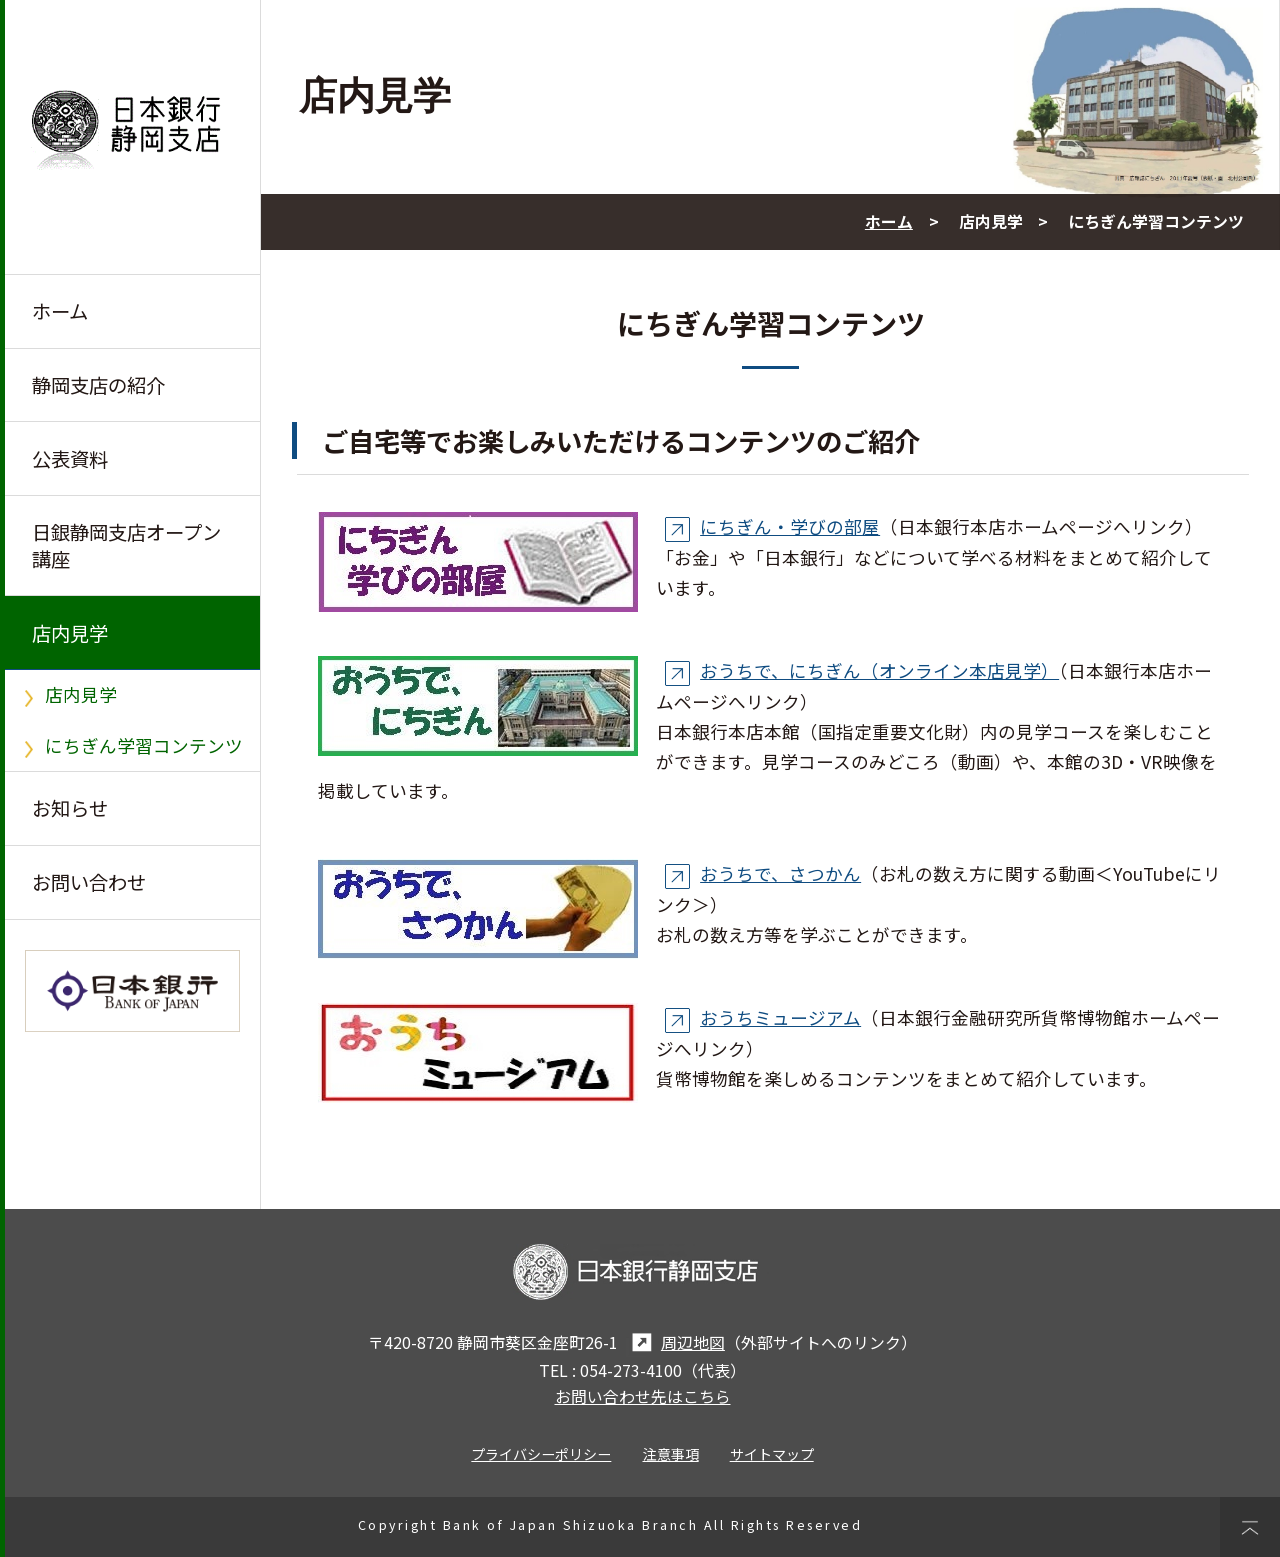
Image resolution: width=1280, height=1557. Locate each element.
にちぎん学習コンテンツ (144, 745)
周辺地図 (675, 1342)
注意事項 (671, 1454)
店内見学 (70, 633)
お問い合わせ (89, 882)
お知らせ (70, 808)
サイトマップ (772, 1454)
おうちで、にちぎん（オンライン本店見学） (858, 670)
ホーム (60, 311)
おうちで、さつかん (759, 873)
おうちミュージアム (759, 1017)
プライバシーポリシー (541, 1454)
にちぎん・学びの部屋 (768, 526)
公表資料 (70, 459)
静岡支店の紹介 (98, 385)
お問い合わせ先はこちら (643, 1396)
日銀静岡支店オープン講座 (126, 545)
